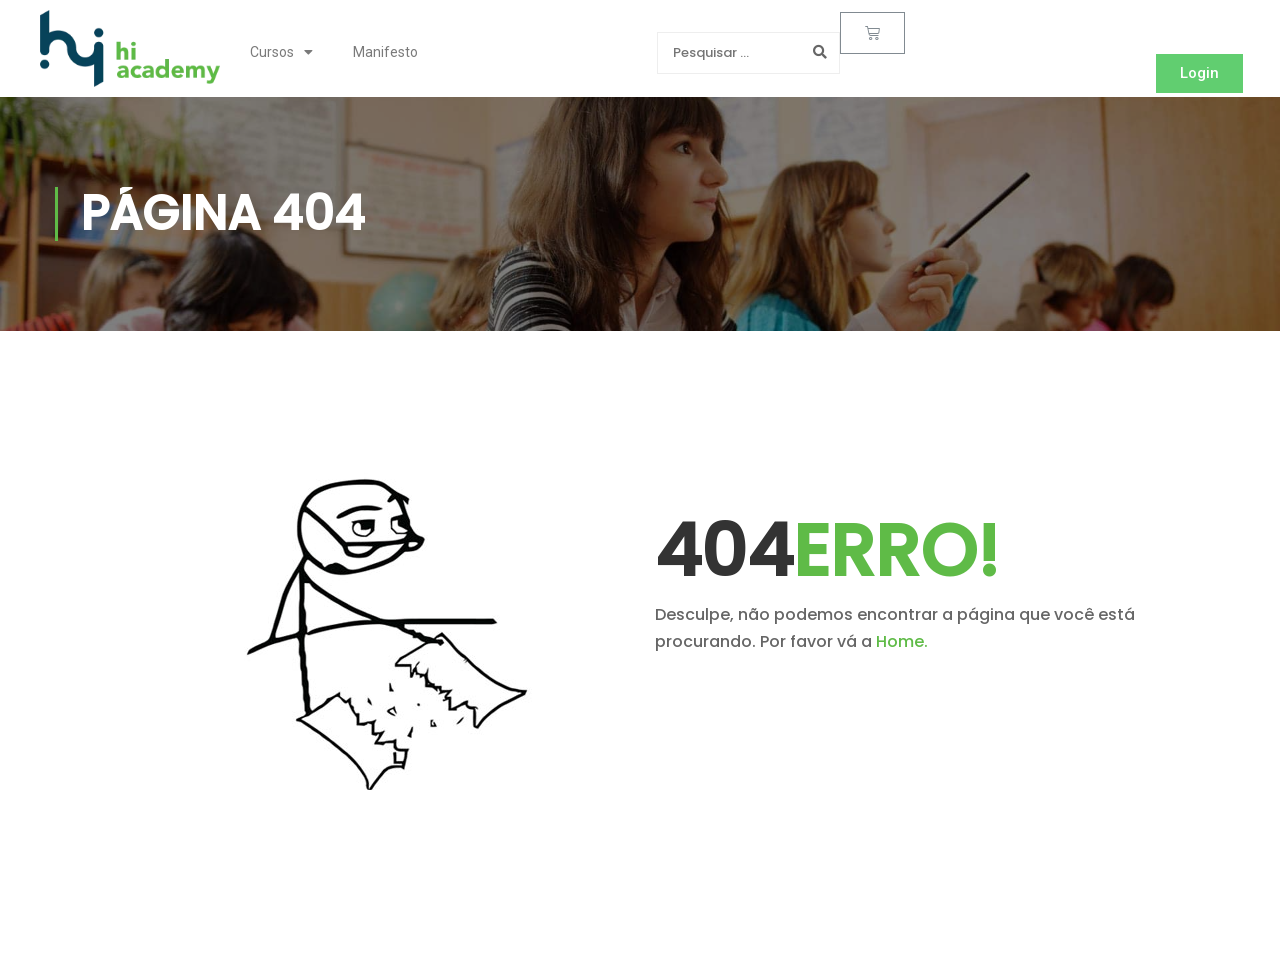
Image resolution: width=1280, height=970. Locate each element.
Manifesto (385, 52)
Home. (902, 641)
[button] (1199, 73)
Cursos (281, 52)
